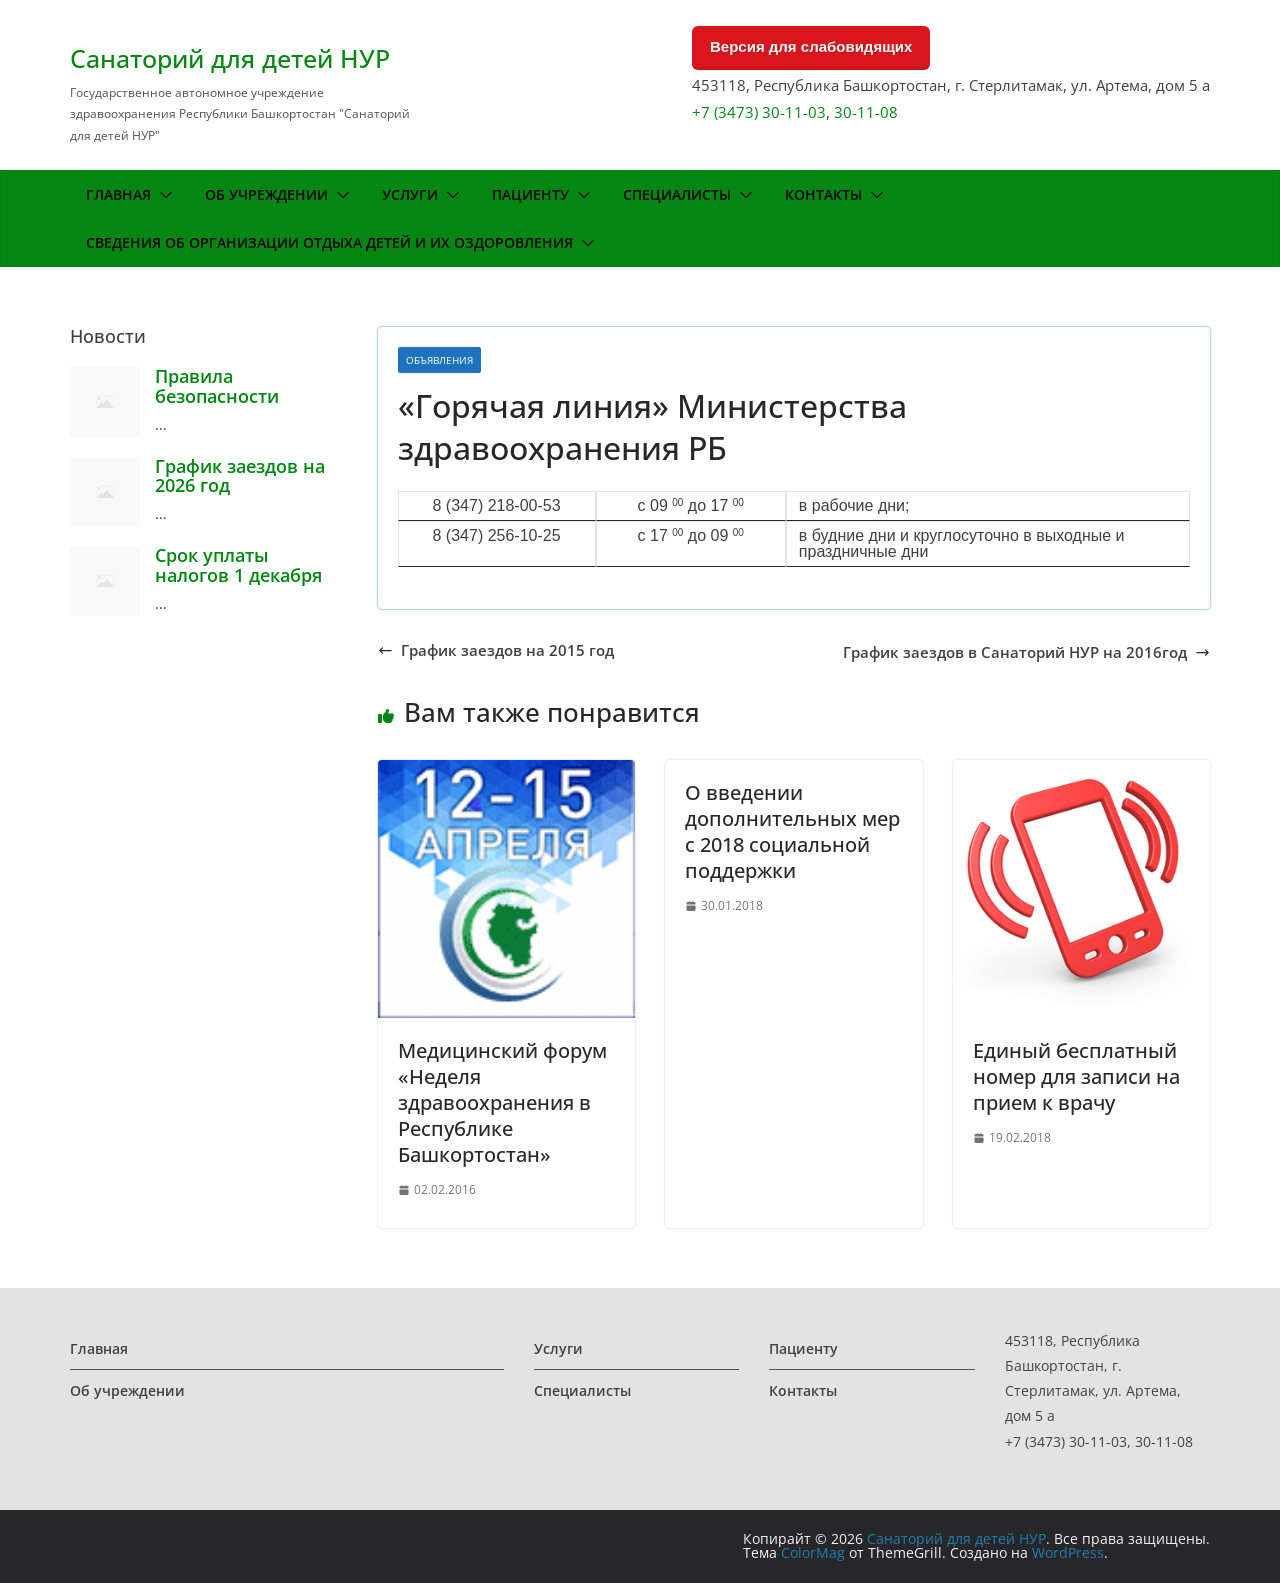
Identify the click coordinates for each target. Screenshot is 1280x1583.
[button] (162, 195)
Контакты (823, 194)
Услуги (410, 194)
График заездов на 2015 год (496, 650)
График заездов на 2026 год (240, 476)
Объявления (439, 360)
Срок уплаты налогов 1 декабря (238, 565)
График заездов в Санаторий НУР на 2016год (1026, 652)
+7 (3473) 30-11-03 (759, 112)
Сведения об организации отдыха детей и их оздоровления (329, 242)
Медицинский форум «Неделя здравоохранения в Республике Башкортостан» (502, 1102)
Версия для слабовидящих (811, 46)
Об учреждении (266, 194)
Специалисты (677, 194)
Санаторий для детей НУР (230, 58)
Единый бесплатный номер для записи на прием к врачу (1076, 1076)
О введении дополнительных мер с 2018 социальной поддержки (792, 831)
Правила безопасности (217, 386)
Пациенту (530, 194)
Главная (118, 194)
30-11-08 (866, 112)
